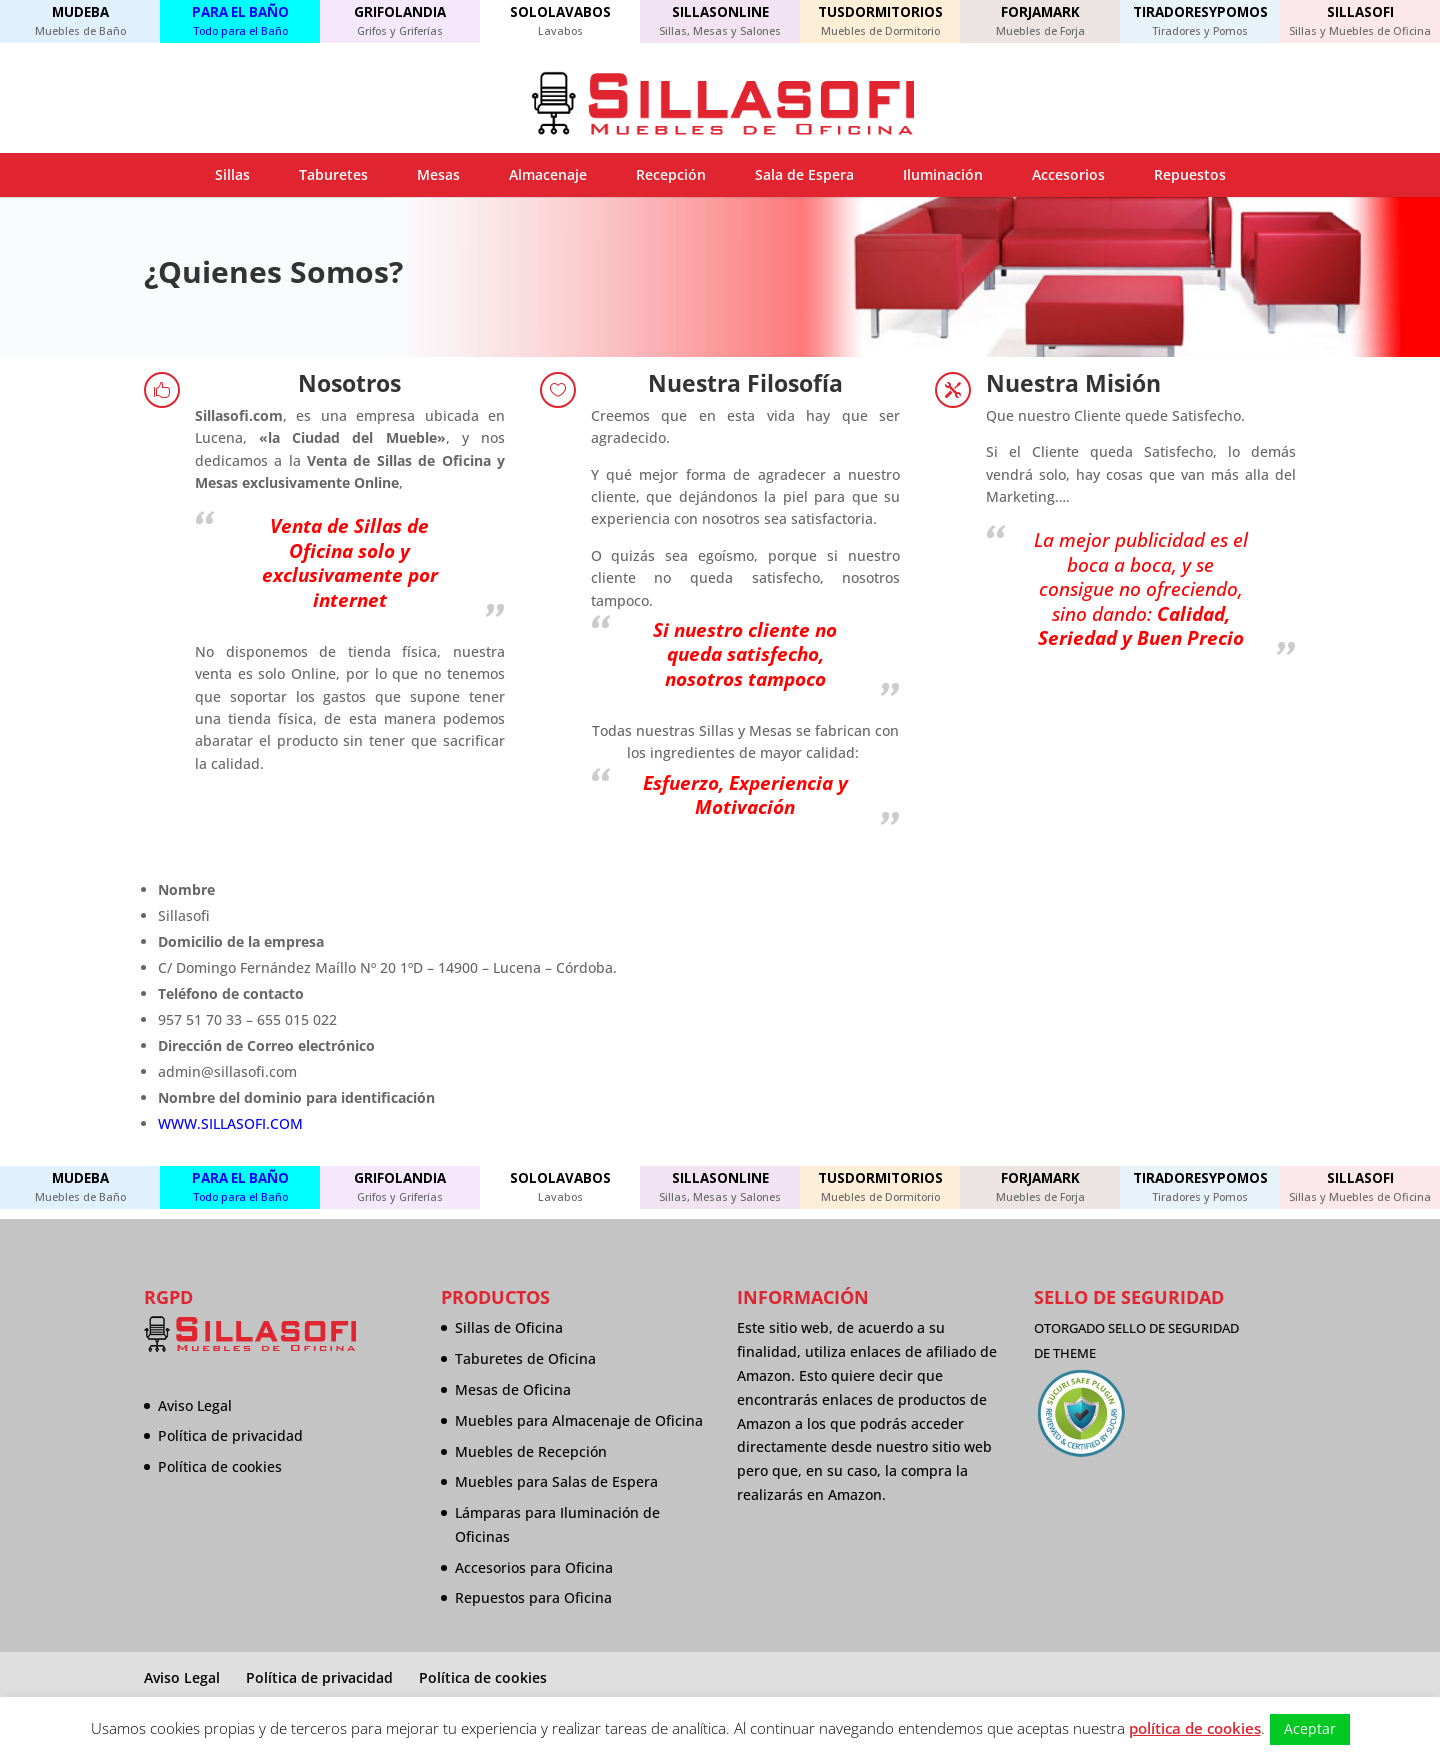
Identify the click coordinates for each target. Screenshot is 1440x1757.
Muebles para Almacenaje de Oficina (579, 1420)
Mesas (438, 174)
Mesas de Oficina (513, 1389)
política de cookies (1195, 1728)
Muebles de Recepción (531, 1451)
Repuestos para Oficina (533, 1597)
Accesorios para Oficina (534, 1567)
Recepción (671, 174)
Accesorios (1068, 174)
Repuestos (1190, 174)
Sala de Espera (804, 174)
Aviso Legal (195, 1405)
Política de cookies (220, 1466)
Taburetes (333, 174)
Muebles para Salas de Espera (556, 1481)
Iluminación (943, 174)
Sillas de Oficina (509, 1327)
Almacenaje (548, 174)
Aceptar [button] (1310, 1728)
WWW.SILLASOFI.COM (230, 1123)
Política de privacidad (230, 1435)
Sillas (232, 174)
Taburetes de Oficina (525, 1358)
